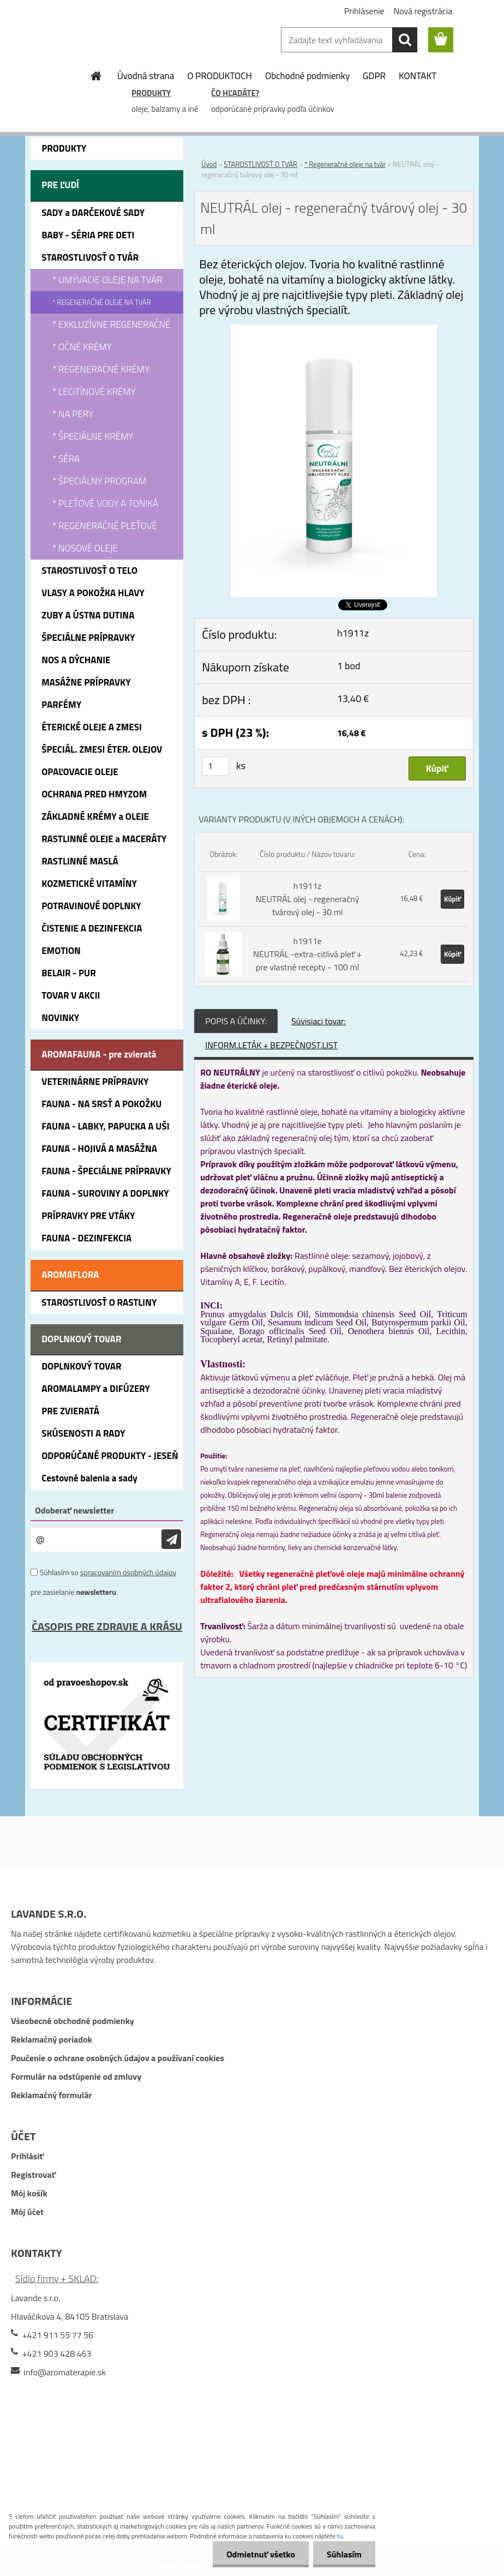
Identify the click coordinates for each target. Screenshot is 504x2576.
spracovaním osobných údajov (128, 1572)
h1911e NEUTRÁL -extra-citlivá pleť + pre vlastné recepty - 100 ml (307, 954)
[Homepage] (96, 75)
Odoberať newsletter (74, 1510)
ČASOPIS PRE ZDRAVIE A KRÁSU (107, 1626)
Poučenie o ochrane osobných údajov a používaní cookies (117, 2057)
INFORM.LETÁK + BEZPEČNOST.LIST (271, 1045)
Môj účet (27, 2211)
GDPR (374, 76)
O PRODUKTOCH (219, 76)
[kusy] (215, 766)
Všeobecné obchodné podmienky (72, 2020)
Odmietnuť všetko (260, 2554)
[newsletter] (171, 1539)
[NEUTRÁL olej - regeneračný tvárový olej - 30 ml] (334, 331)
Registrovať (33, 2174)
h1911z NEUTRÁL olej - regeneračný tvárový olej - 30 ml (307, 898)
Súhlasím (344, 2554)
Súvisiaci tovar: (318, 1021)
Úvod (209, 164)
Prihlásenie (364, 10)
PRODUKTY (151, 93)
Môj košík (29, 2193)
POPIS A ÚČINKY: (236, 1021)
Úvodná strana (145, 76)
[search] (404, 39)
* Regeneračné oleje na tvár (345, 164)
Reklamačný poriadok (51, 2039)
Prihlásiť (27, 2156)
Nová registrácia (423, 10)
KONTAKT (417, 76)
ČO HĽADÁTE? (235, 93)
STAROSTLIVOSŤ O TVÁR (260, 164)
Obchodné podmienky (307, 76)
